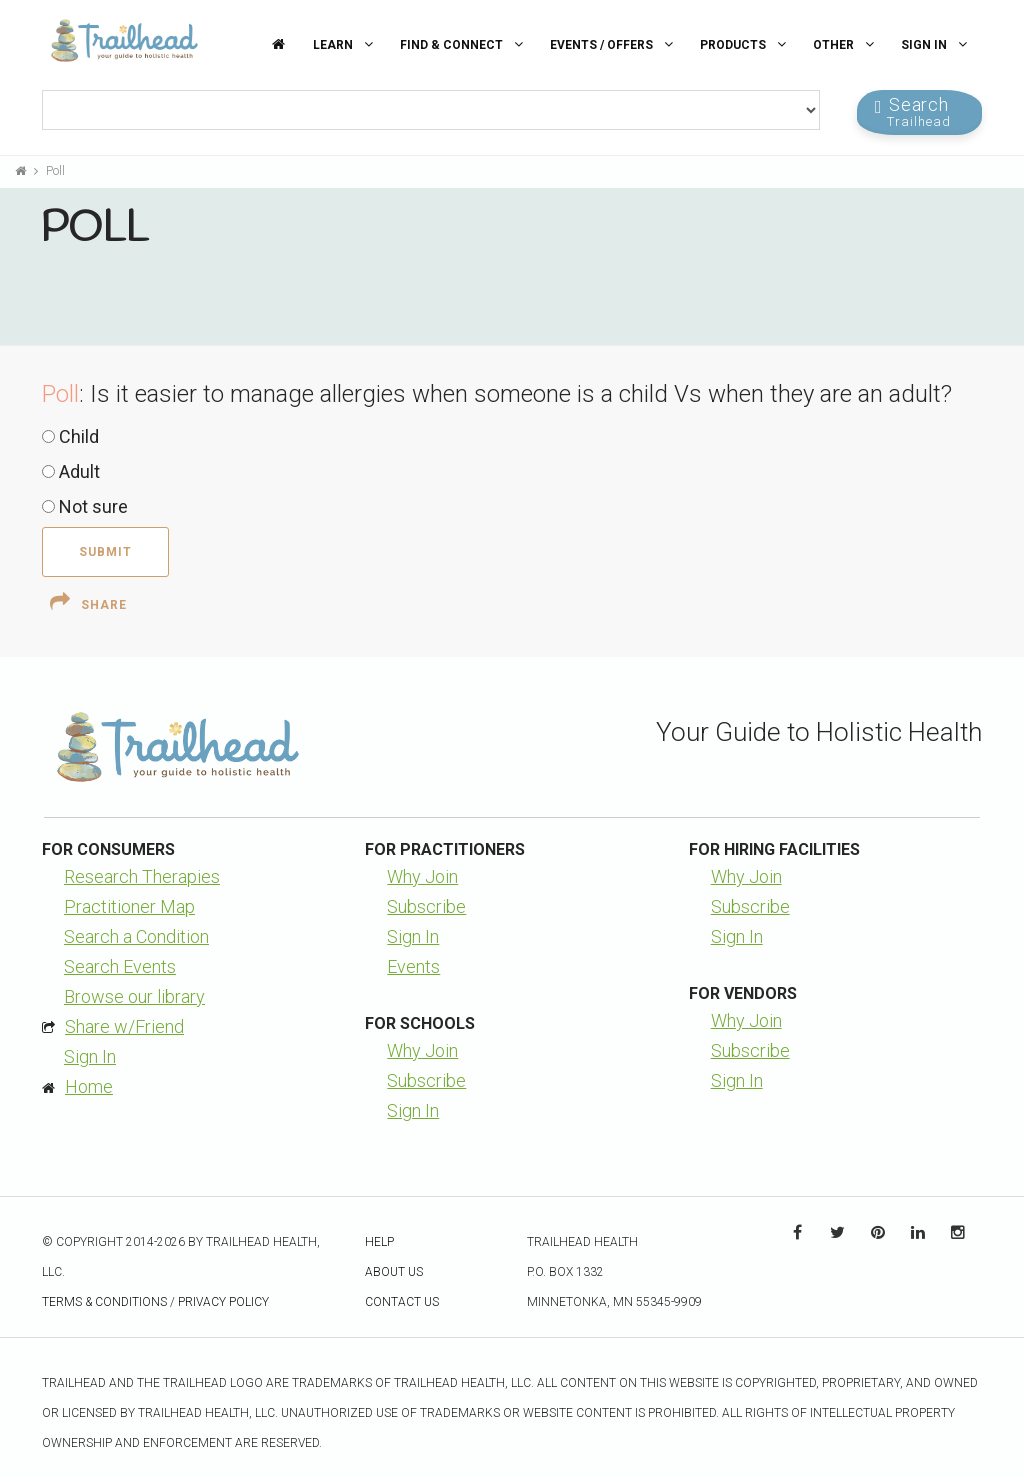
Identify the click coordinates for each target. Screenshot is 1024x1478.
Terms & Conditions (104, 1302)
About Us (394, 1272)
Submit (105, 552)
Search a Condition (136, 936)
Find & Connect (464, 44)
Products (745, 44)
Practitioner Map (129, 906)
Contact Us (402, 1302)
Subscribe (426, 906)
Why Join (422, 876)
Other (846, 44)
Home (89, 1086)
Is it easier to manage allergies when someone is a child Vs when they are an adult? (521, 394)
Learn (345, 44)
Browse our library (134, 996)
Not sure (85, 506)
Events (413, 966)
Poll (55, 171)
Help (379, 1242)
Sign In (936, 44)
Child (70, 436)
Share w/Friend (124, 1026)
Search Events (120, 966)
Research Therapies (142, 876)
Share (88, 602)
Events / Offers (614, 44)
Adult (71, 471)
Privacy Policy (223, 1302)
